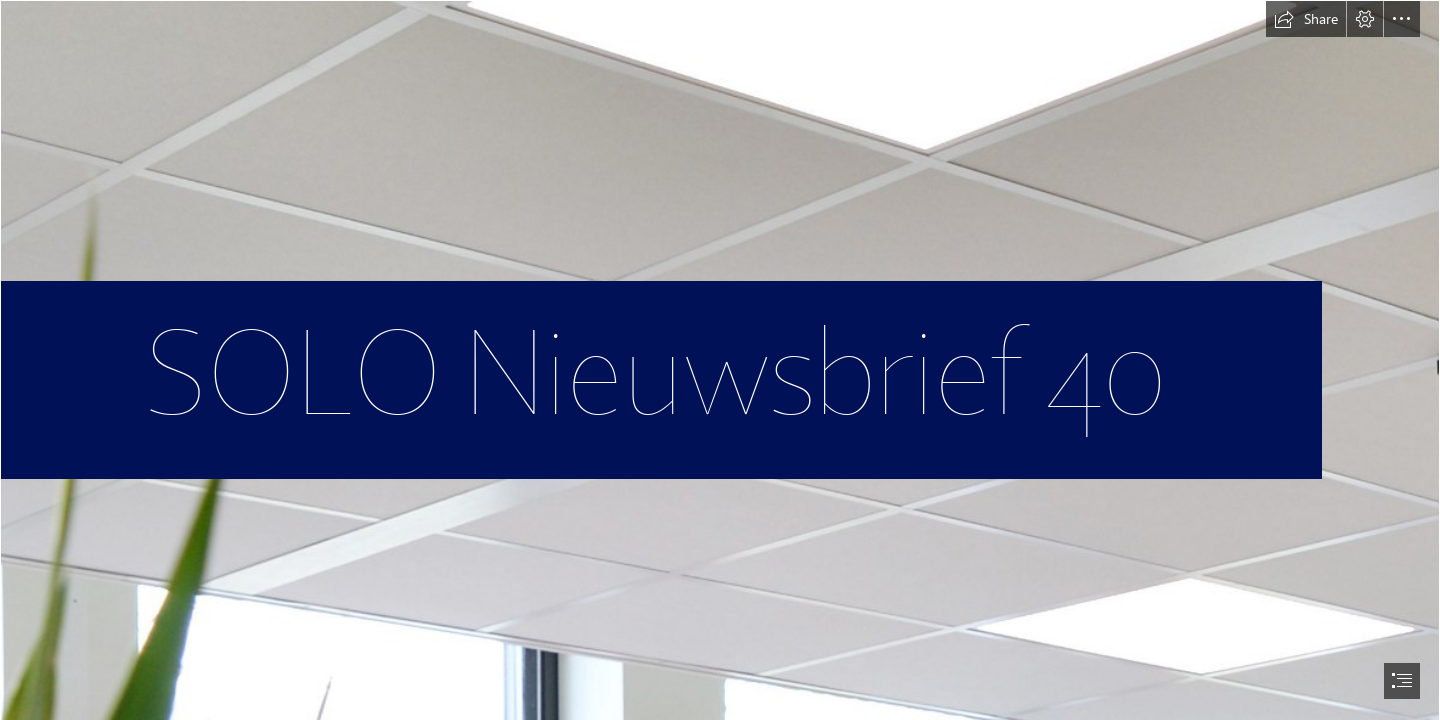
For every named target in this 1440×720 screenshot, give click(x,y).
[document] (720, 360)
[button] (1306, 19)
